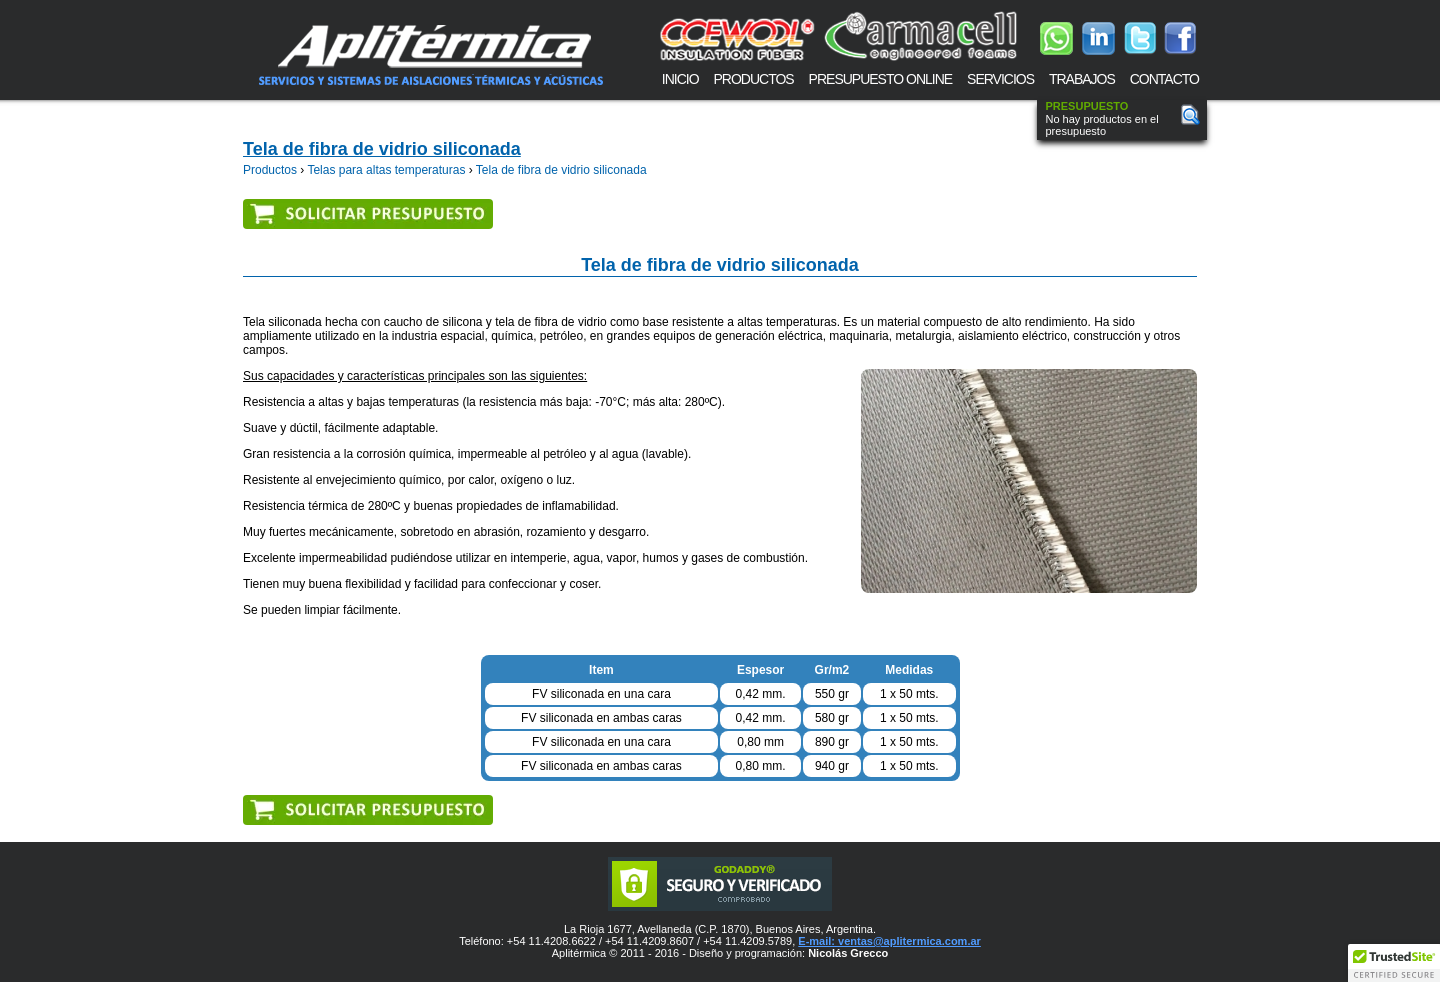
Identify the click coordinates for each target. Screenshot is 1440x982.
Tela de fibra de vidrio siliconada (382, 149)
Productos (270, 170)
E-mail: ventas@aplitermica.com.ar (889, 941)
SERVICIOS (1000, 79)
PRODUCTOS (754, 79)
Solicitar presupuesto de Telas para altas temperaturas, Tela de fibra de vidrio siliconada (367, 213)
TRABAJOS (1082, 79)
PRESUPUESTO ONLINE (881, 79)
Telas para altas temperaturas (386, 170)
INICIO (680, 79)
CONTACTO (1164, 79)
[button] (1394, 963)
